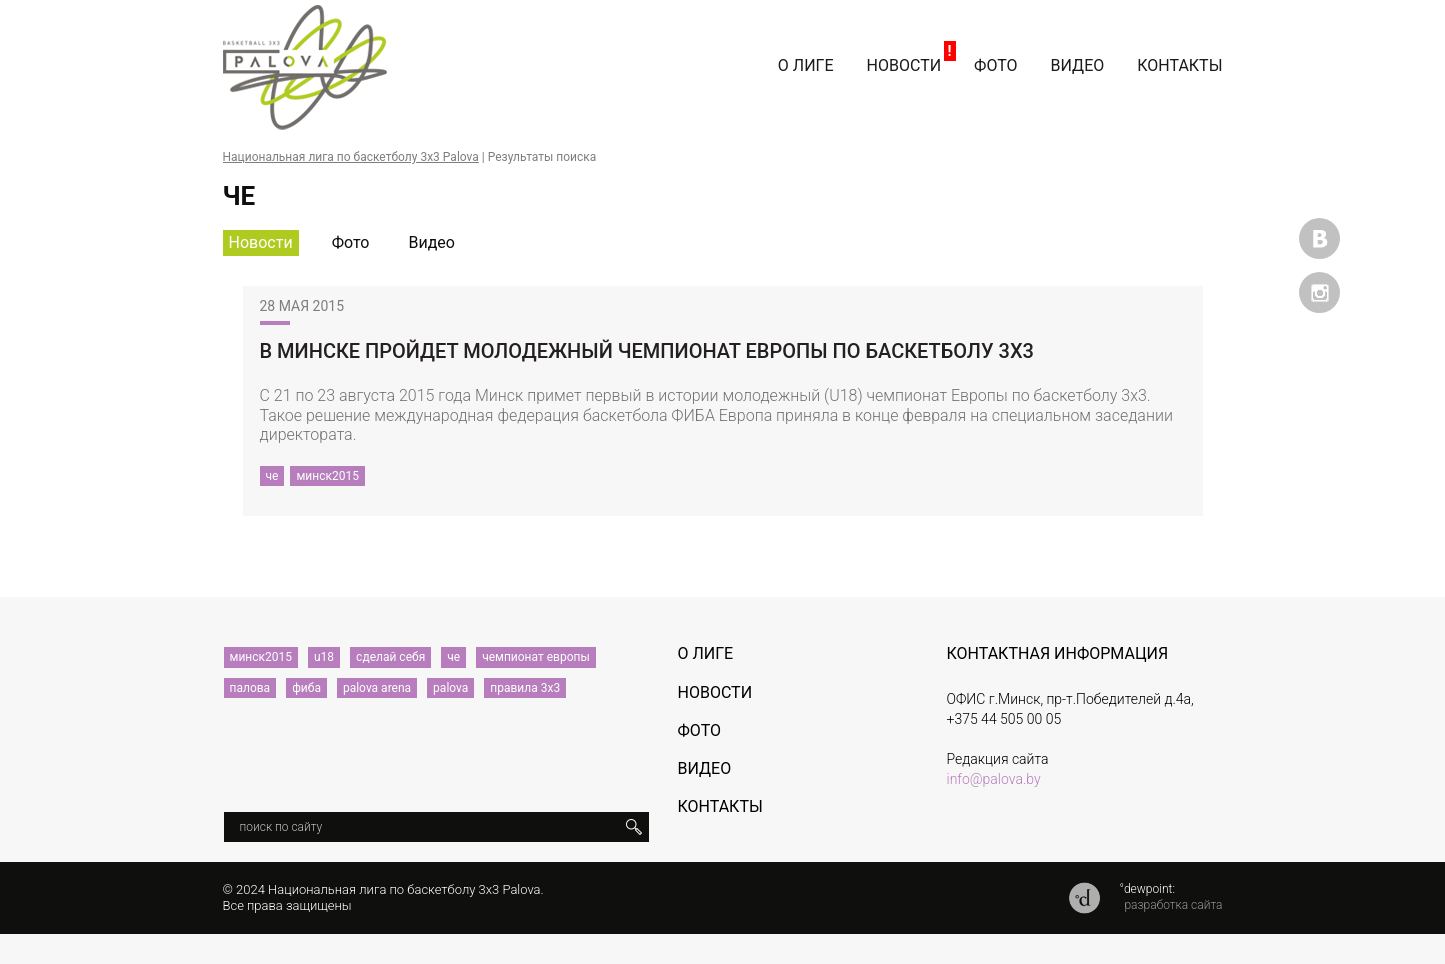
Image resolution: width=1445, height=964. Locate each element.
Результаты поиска (542, 157)
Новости (904, 65)
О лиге (806, 65)
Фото (995, 65)
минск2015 (327, 476)
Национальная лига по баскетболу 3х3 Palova (351, 157)
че (272, 476)
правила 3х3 (525, 688)
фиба (306, 688)
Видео (1078, 65)
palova (450, 688)
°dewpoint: (1147, 889)
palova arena (377, 688)
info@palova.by (994, 779)
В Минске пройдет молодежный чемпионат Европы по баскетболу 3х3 (647, 351)
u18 (324, 657)
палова (250, 688)
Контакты (1179, 65)
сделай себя (390, 657)
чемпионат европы (536, 657)
